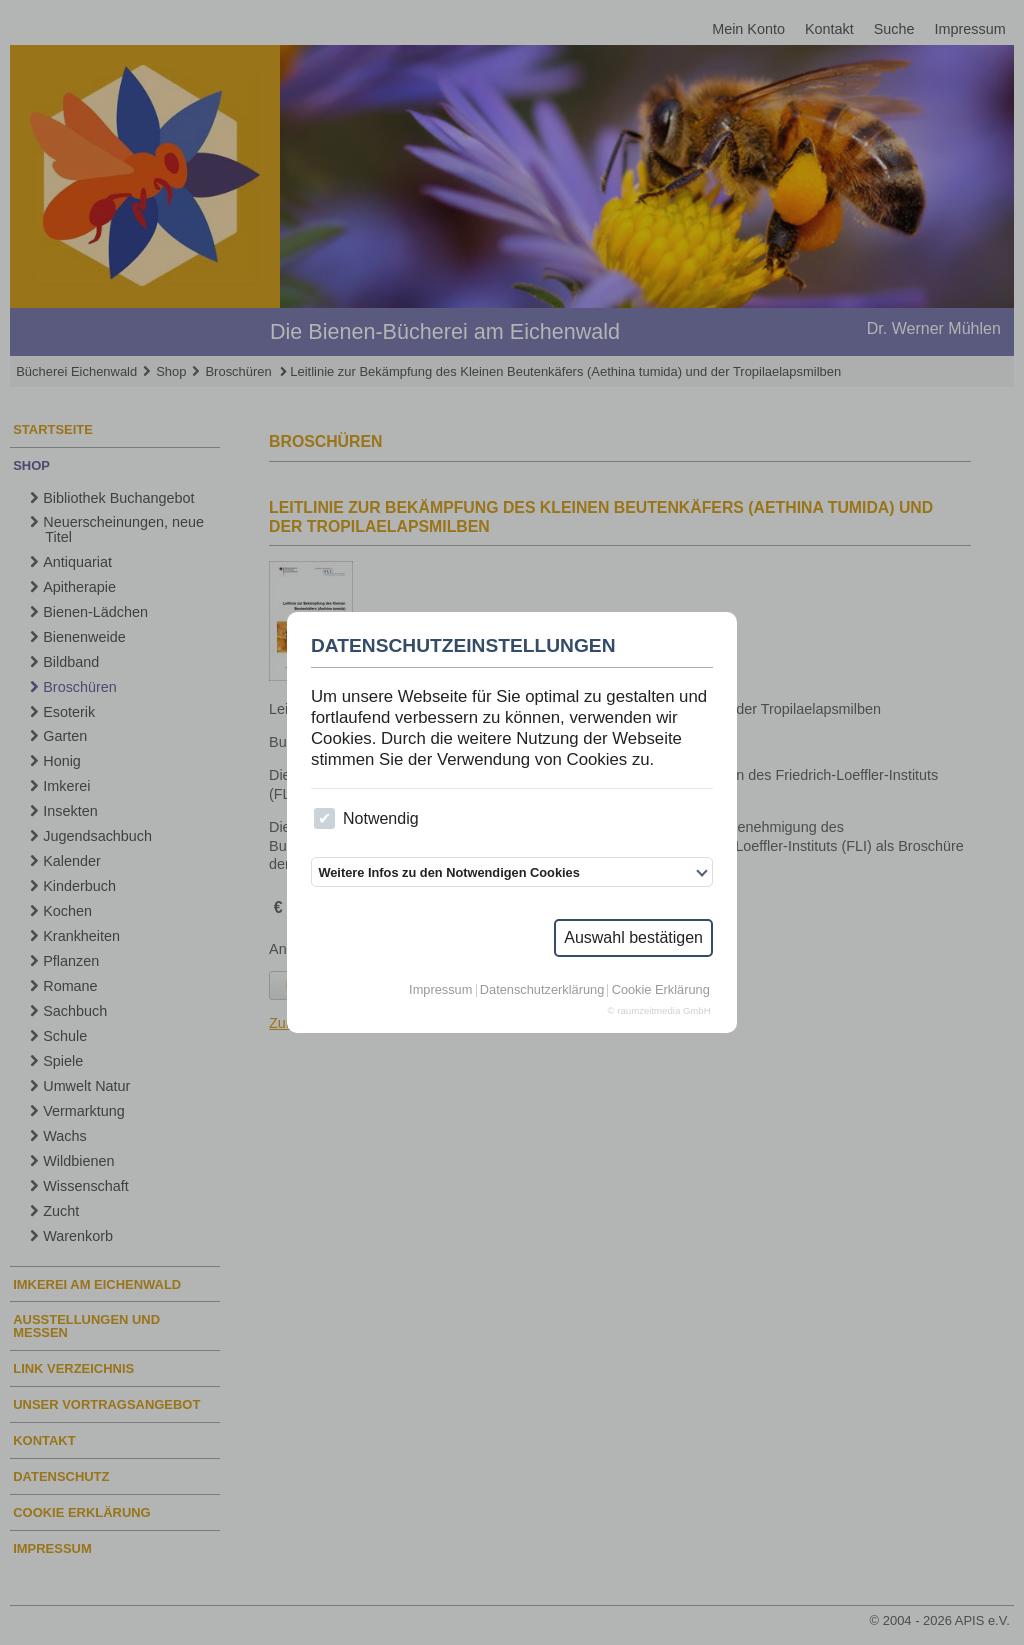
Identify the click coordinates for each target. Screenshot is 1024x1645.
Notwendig (366, 818)
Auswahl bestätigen (633, 937)
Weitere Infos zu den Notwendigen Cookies (448, 872)
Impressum (440, 990)
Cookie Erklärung (661, 990)
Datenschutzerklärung (542, 990)
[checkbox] (324, 818)
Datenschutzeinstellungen (463, 646)
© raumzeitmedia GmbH (659, 1011)
